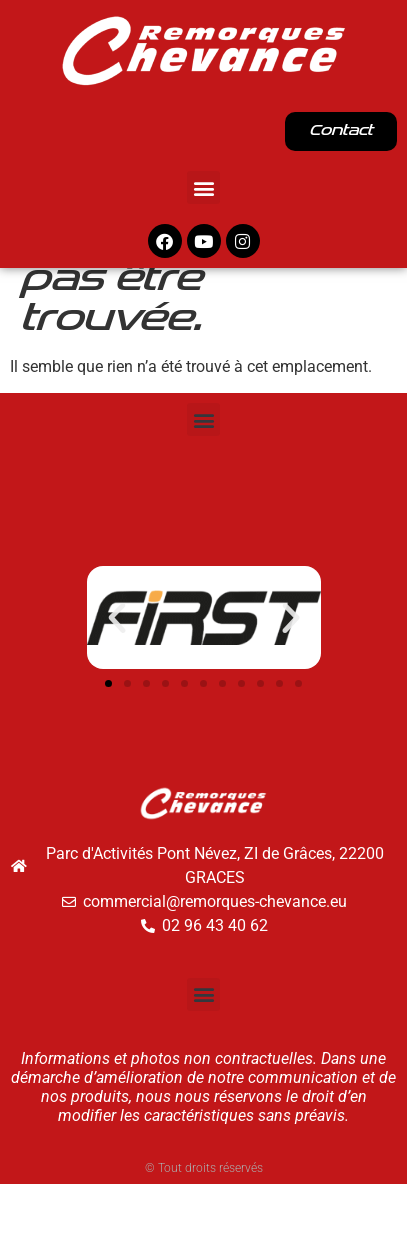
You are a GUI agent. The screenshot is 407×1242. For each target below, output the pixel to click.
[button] (203, 187)
